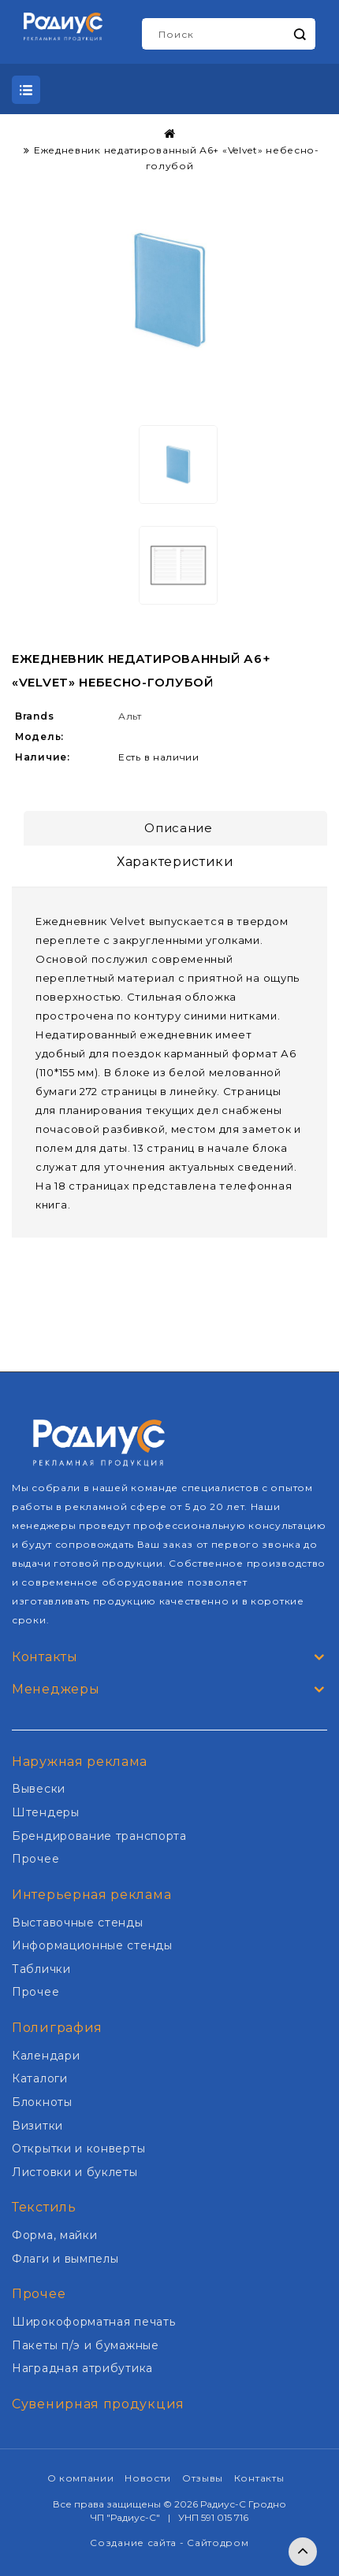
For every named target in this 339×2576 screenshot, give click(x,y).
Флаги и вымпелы (65, 2259)
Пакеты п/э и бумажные (85, 2345)
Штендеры (46, 1812)
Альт (130, 716)
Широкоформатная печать (93, 2322)
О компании (80, 2478)
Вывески (38, 1789)
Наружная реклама (79, 1761)
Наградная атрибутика (82, 2368)
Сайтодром (217, 2542)
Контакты (259, 2478)
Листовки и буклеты (75, 2172)
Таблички (41, 1969)
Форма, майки (54, 2235)
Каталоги (40, 2078)
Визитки (37, 2126)
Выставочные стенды (77, 1922)
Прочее (35, 1859)
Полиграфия (57, 2027)
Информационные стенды (92, 1945)
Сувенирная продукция (98, 2403)
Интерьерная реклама (91, 1894)
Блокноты (42, 2102)
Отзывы (202, 2478)
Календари (46, 2056)
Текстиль (44, 2207)
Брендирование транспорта (99, 1836)
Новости (148, 2478)
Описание (178, 827)
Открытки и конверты (78, 2148)
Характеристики (175, 861)
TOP (302, 2551)
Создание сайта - (138, 2542)
